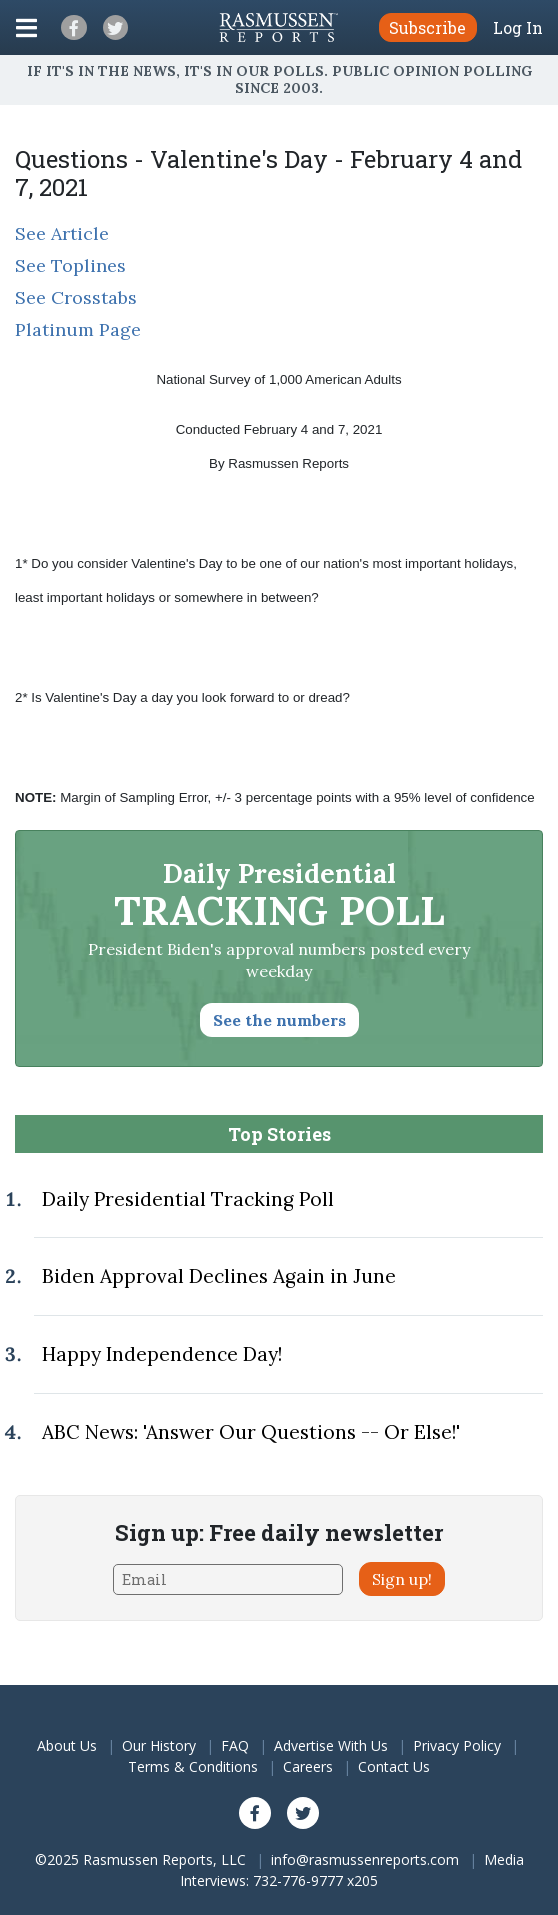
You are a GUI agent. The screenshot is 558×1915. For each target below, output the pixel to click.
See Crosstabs (76, 297)
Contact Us (394, 1766)
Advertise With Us (331, 1745)
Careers (308, 1766)
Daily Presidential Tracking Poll (188, 1199)
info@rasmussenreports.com (365, 1859)
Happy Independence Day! (162, 1354)
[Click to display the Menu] (26, 27)
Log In (518, 28)
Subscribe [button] (427, 27)
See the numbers (279, 1020)
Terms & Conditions (193, 1766)
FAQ (235, 1745)
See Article (62, 233)
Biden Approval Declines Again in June (219, 1276)
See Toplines (70, 265)
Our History (159, 1745)
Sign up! (402, 1579)
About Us (67, 1745)
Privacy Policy (457, 1745)
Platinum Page (78, 329)
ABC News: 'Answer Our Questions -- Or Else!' (251, 1432)
